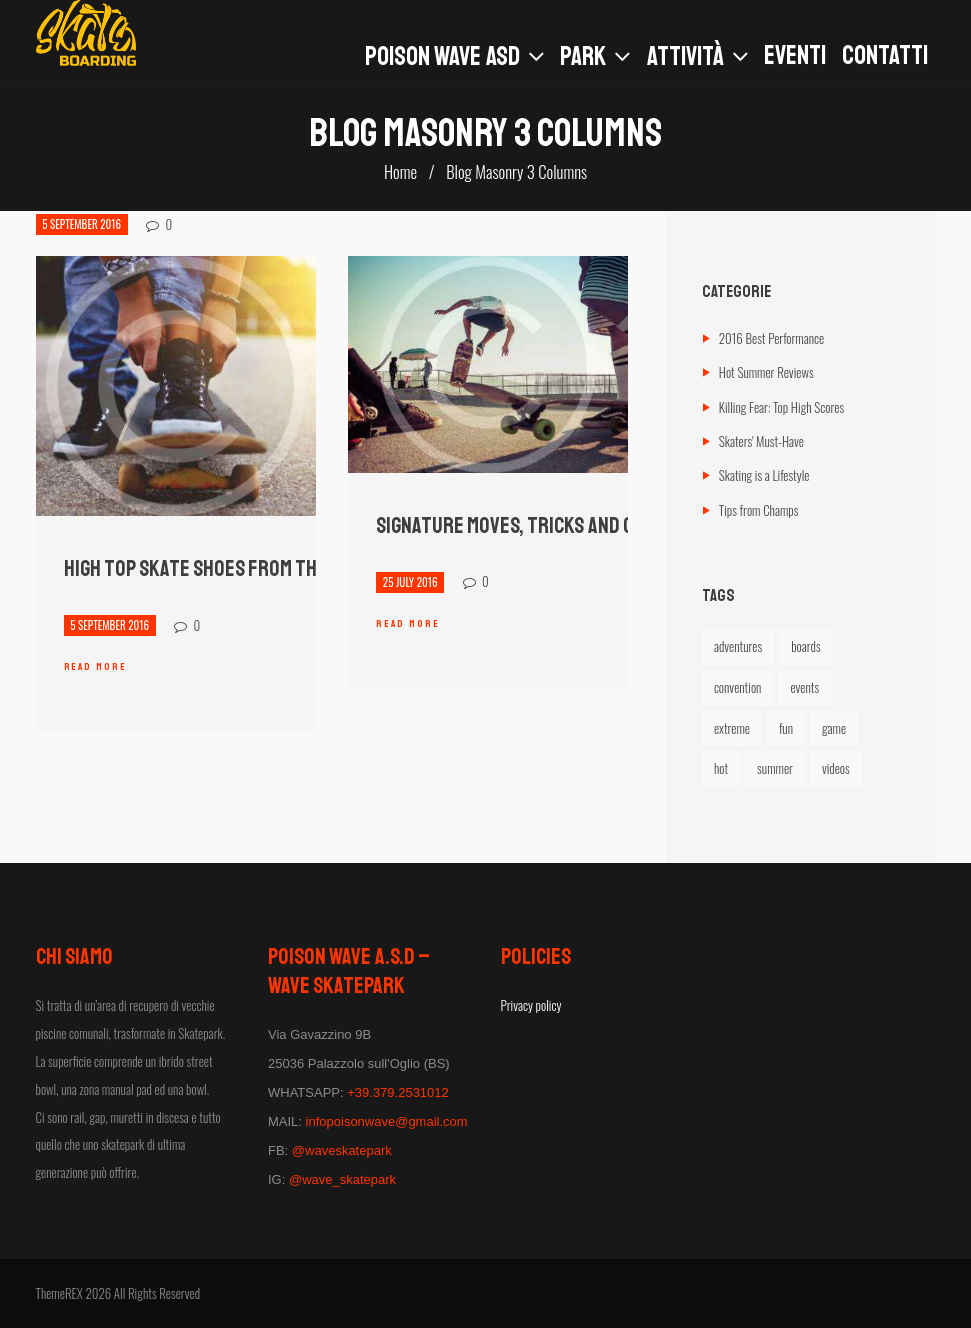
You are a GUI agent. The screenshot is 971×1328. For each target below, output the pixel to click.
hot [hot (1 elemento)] (721, 768)
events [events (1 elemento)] (804, 687)
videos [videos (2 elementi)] (836, 768)
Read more (95, 666)
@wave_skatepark (342, 1179)
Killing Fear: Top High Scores (781, 407)
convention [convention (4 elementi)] (738, 687)
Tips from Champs (759, 510)
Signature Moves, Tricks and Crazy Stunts (558, 526)
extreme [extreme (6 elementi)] (732, 728)
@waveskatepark (342, 1150)
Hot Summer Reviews (766, 372)
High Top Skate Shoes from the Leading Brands (263, 569)
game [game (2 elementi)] (834, 728)
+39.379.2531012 (398, 1092)
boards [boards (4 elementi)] (805, 646)
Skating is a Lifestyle (764, 475)
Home (400, 171)
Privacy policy (531, 1005)
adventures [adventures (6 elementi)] (738, 646)
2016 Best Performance (771, 338)
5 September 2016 (81, 225)
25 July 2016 (410, 582)
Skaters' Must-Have (761, 441)
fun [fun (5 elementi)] (786, 728)
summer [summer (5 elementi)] (775, 768)
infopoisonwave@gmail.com (387, 1121)
